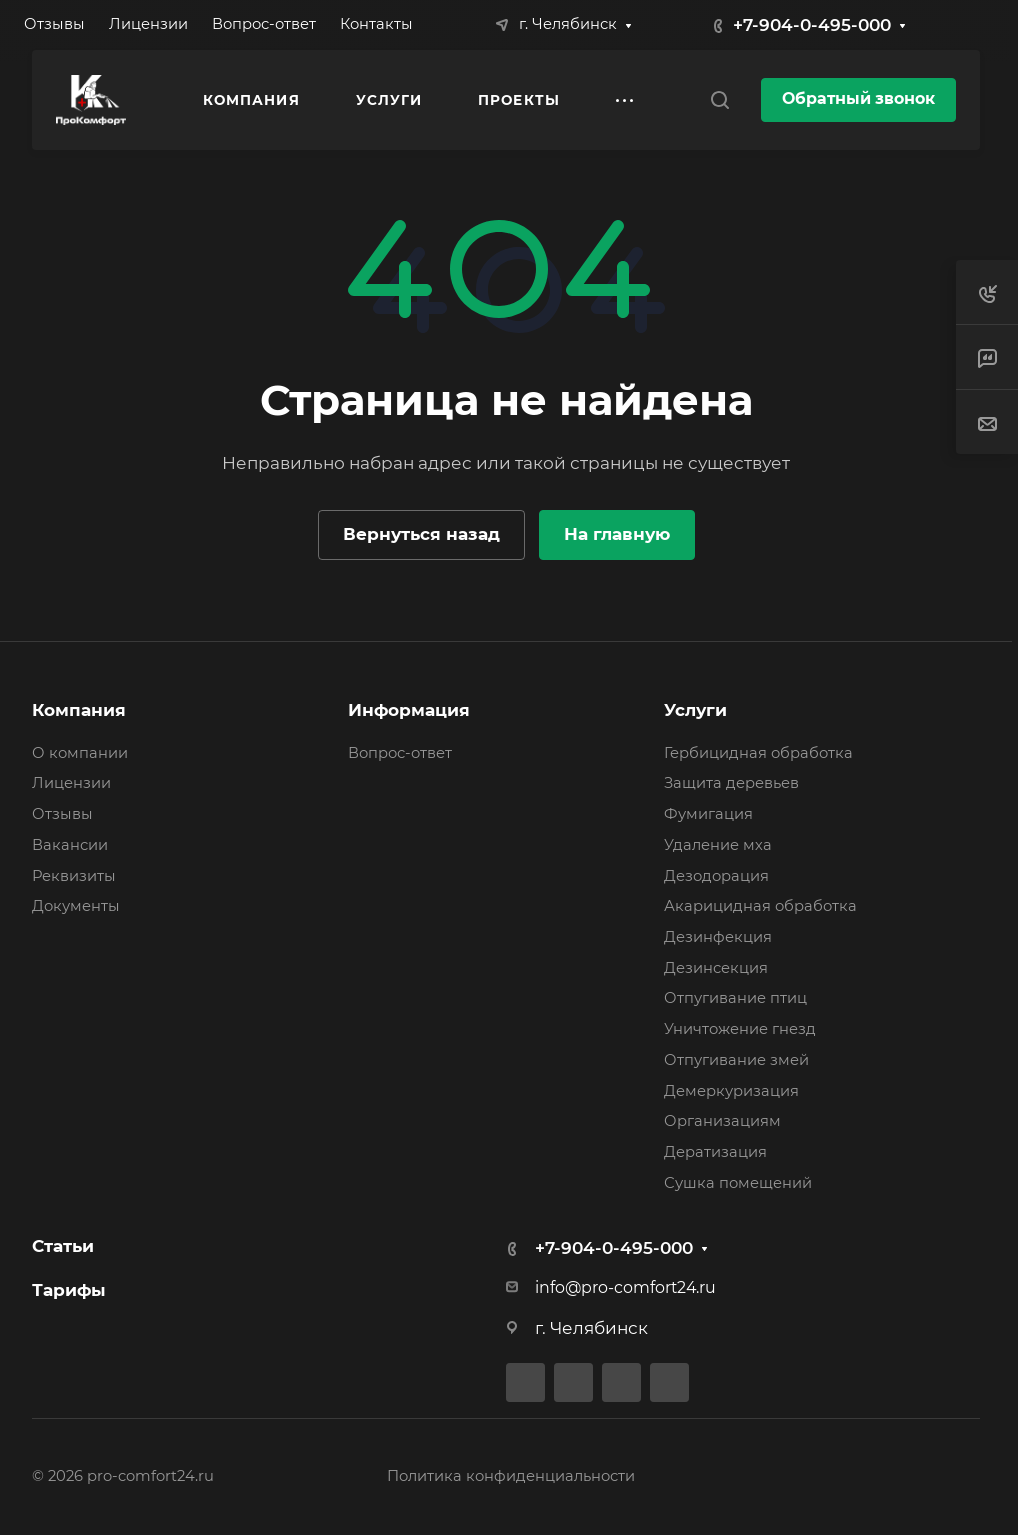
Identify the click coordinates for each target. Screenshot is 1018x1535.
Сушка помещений (738, 1183)
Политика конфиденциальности (511, 1476)
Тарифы (69, 1290)
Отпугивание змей (736, 1060)
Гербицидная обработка (758, 753)
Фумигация (708, 814)
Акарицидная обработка (760, 906)
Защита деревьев (731, 783)
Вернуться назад (421, 534)
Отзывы (62, 814)
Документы (76, 906)
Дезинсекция (716, 968)
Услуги (695, 710)
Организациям (722, 1121)
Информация (409, 710)
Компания (79, 710)
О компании (80, 753)
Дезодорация (716, 876)
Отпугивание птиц (735, 998)
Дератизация (715, 1152)
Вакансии (70, 845)
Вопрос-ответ (400, 753)
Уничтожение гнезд (740, 1029)
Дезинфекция (718, 937)
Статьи (63, 1246)
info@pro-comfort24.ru (625, 1287)
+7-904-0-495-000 (812, 25)
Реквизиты (74, 876)
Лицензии (71, 783)
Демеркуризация (731, 1091)
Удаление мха (718, 845)
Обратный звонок (858, 98)
